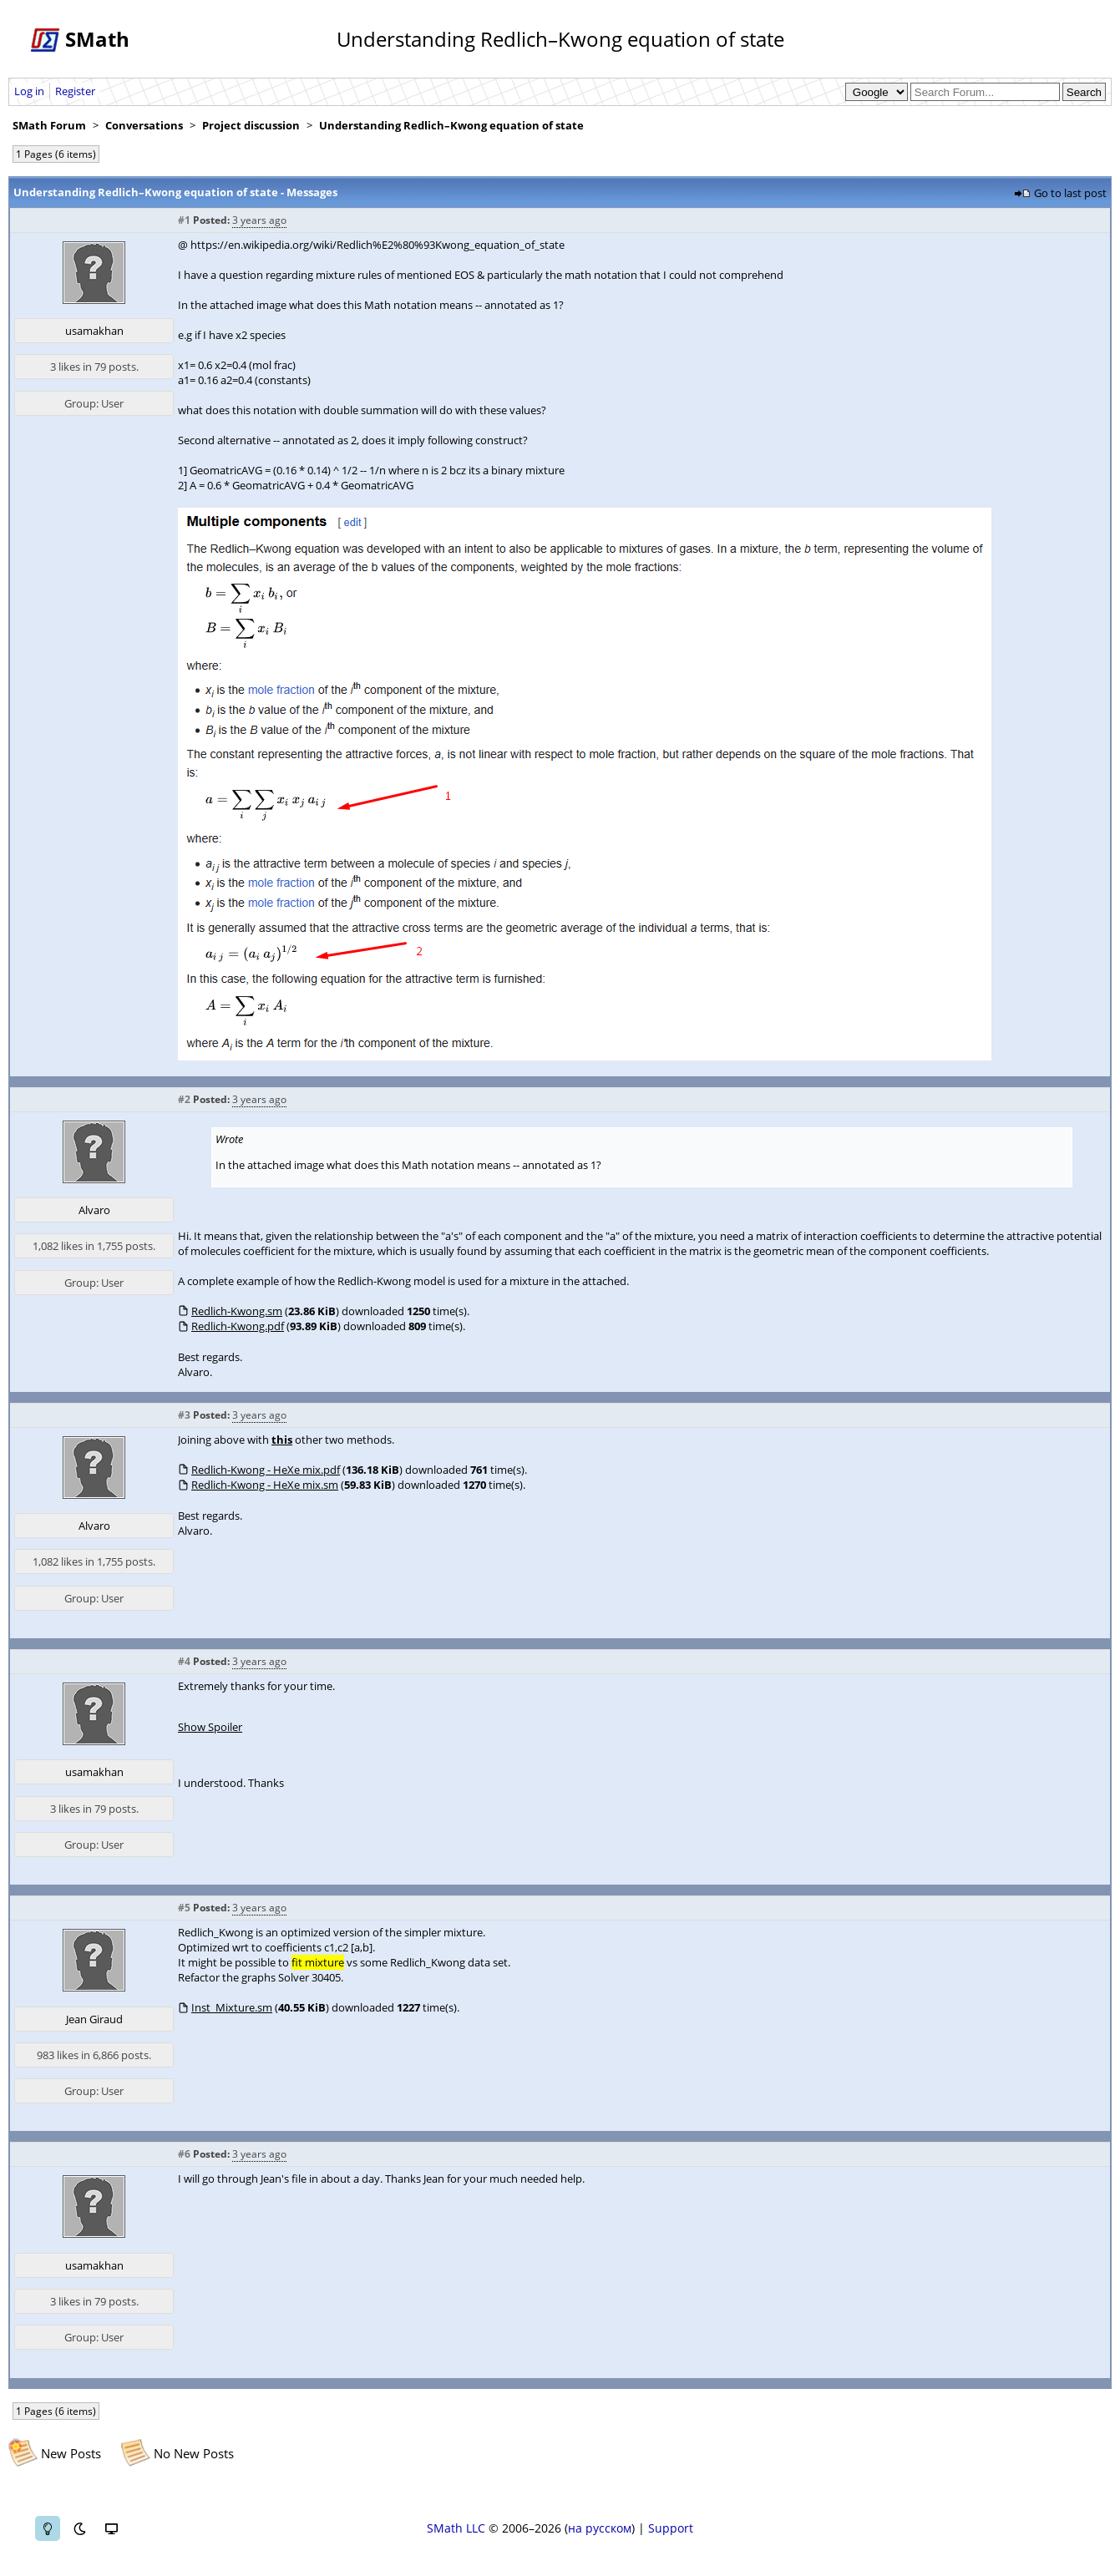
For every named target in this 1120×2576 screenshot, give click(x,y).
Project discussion (251, 125)
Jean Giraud (94, 2019)
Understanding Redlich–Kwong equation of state (451, 125)
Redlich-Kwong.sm (236, 1310)
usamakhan (94, 330)
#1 (184, 220)
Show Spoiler (210, 1726)
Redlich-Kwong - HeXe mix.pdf (265, 1469)
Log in (29, 91)
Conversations (144, 125)
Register (75, 91)
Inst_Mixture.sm (231, 2007)
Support (670, 2528)
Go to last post (1070, 192)
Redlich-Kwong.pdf (237, 1326)
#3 (184, 1415)
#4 (184, 1661)
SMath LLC (456, 2528)
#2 (184, 1099)
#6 (184, 2154)
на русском (599, 2528)
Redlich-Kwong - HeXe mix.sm (264, 1484)
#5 (184, 1907)
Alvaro (94, 1209)
